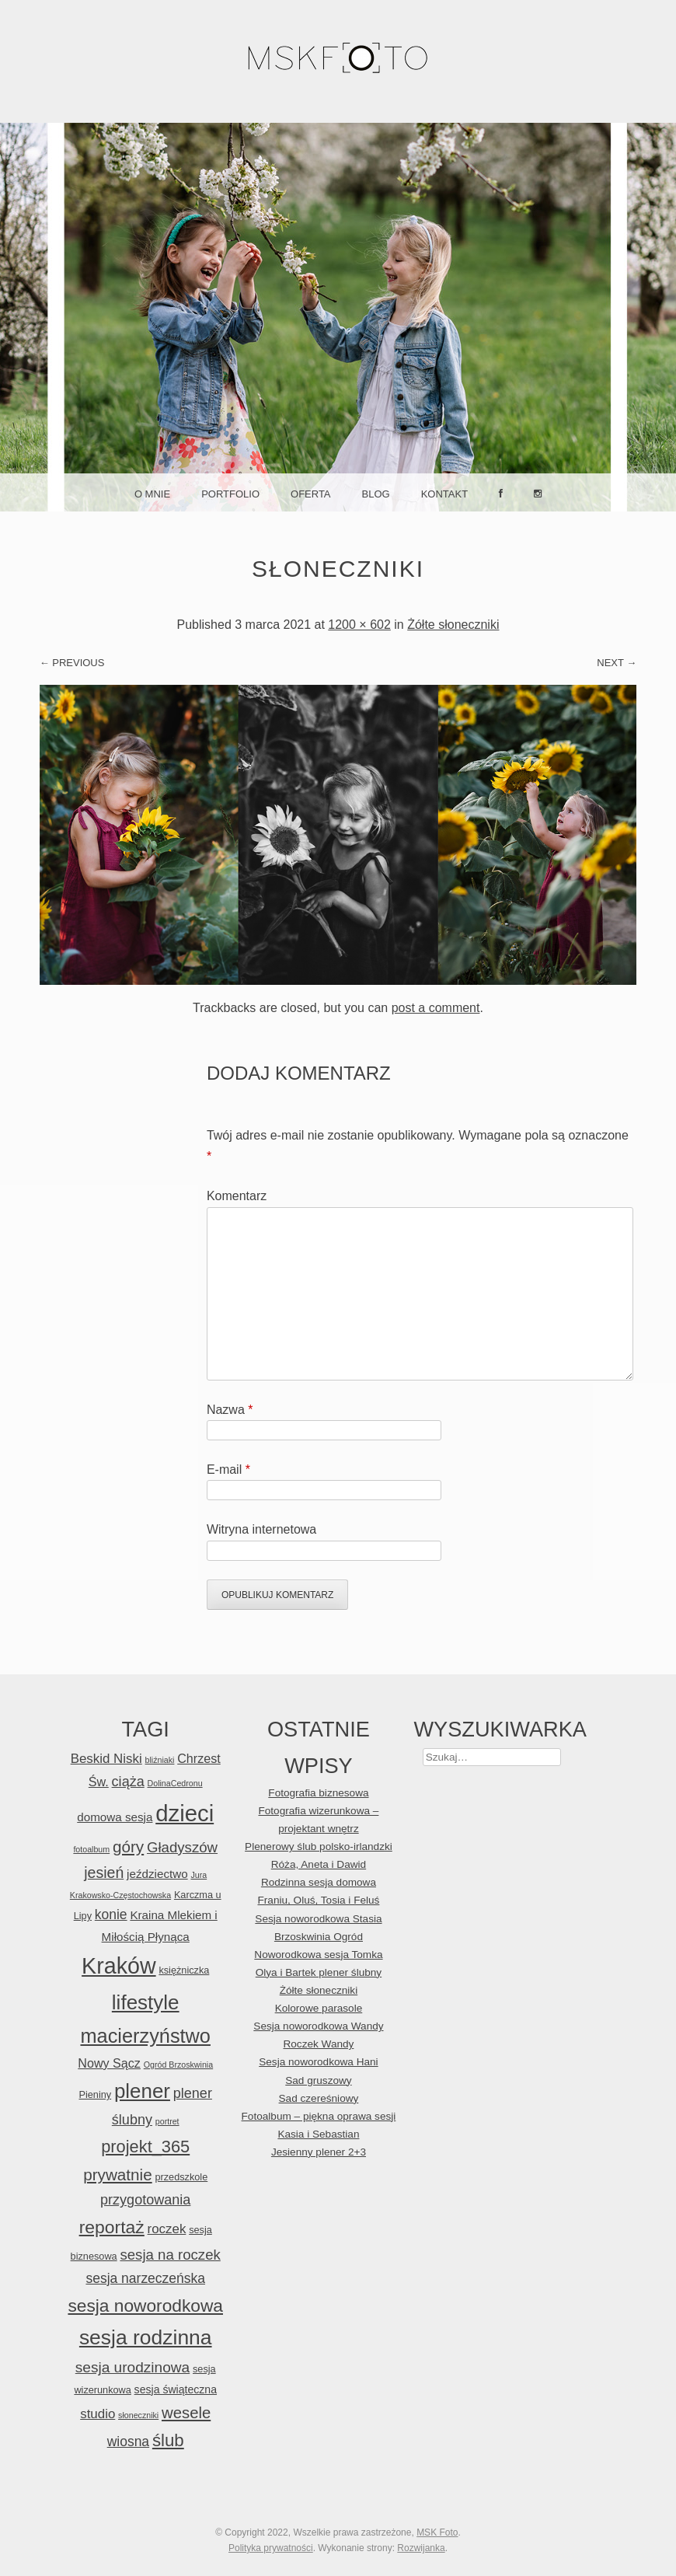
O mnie (152, 494)
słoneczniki (138, 2415)
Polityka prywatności (270, 2548)
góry (128, 1846)
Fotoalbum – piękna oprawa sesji (319, 2116)
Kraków (119, 1965)
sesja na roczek (170, 2254)
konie (111, 1914)
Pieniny (95, 2094)
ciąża (128, 1781)
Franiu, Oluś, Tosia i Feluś (318, 1900)
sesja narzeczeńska (145, 2278)
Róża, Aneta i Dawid (318, 1864)
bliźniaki (160, 1759)
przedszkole (181, 2177)
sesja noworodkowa (145, 2305)
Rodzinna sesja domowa (318, 1882)
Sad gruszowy (318, 2080)
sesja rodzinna (145, 2337)
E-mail (228, 1469)
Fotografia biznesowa (318, 1793)
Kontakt (444, 494)
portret (167, 2121)
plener (142, 2091)
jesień (104, 1872)
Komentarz (237, 1195)
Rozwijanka (420, 2548)
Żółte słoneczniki (453, 624)
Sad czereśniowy (319, 2098)
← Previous (72, 662)
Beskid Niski (106, 1758)
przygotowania (145, 2200)
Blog (376, 494)
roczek (167, 2229)
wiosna (128, 2441)
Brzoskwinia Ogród (318, 1936)
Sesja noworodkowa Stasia (318, 1919)
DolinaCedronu (175, 1783)
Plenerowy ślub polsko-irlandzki (318, 1846)
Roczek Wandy (318, 2044)
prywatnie (117, 2174)
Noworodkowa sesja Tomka (318, 1954)
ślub (168, 2440)
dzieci (184, 1813)
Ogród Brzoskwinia (178, 2064)
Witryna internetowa (261, 1529)
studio (97, 2414)
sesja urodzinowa (132, 2367)
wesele (186, 2412)
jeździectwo (157, 1873)
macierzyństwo (145, 2036)
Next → (616, 662)
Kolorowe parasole (319, 2008)
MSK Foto (437, 2532)
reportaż (112, 2227)
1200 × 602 (359, 624)
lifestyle (145, 2002)
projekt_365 (145, 2146)
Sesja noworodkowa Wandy (318, 2026)
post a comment (436, 1007)
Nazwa (230, 1409)
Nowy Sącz (109, 2063)
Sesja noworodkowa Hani (318, 2062)
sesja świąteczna (175, 2389)
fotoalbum (91, 1849)
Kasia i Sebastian (318, 2134)
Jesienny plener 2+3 (318, 2152)
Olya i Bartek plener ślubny (319, 1972)
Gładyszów (182, 1847)
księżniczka (184, 1970)
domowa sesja (114, 1817)
